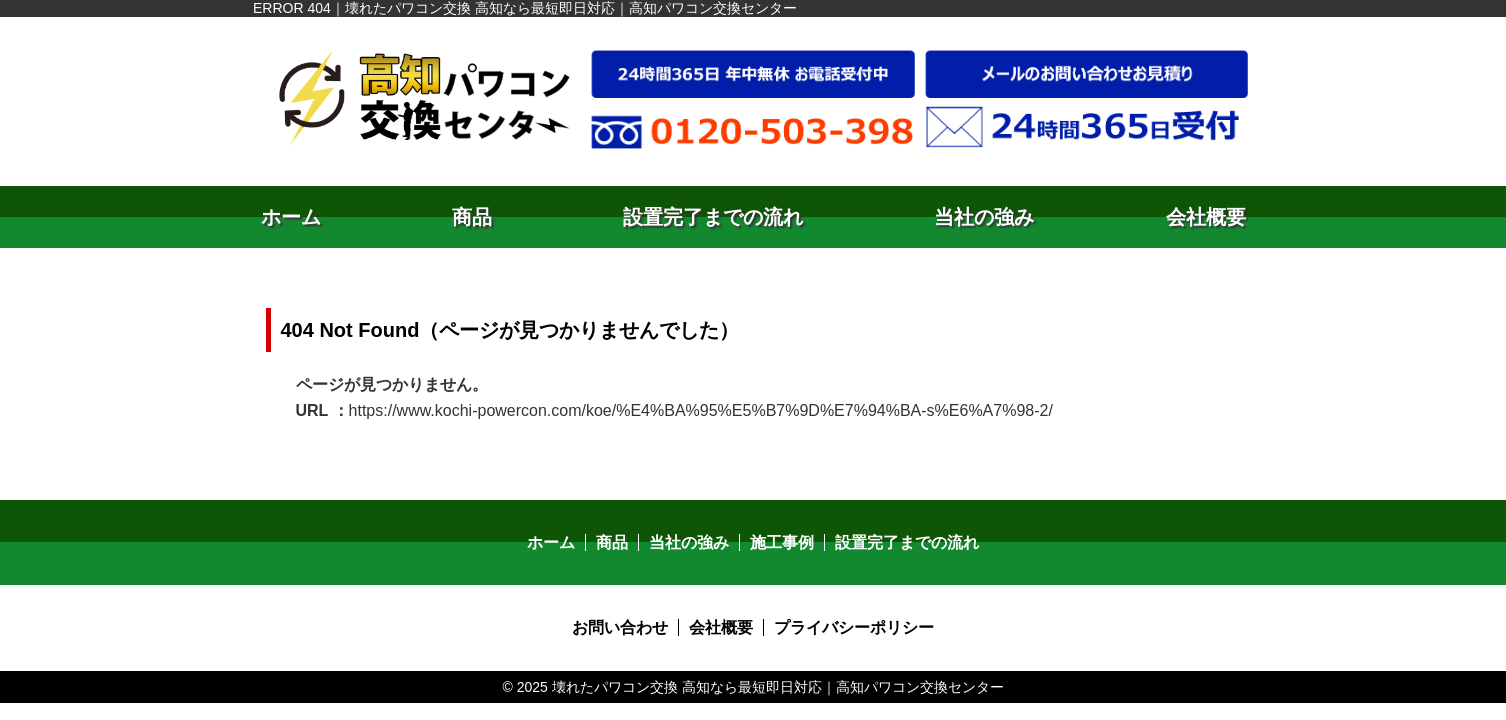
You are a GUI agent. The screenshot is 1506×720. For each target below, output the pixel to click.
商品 (472, 217)
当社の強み (984, 217)
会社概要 (1206, 217)
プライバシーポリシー (854, 627)
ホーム (291, 217)
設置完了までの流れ (713, 217)
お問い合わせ (620, 627)
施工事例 (782, 542)
